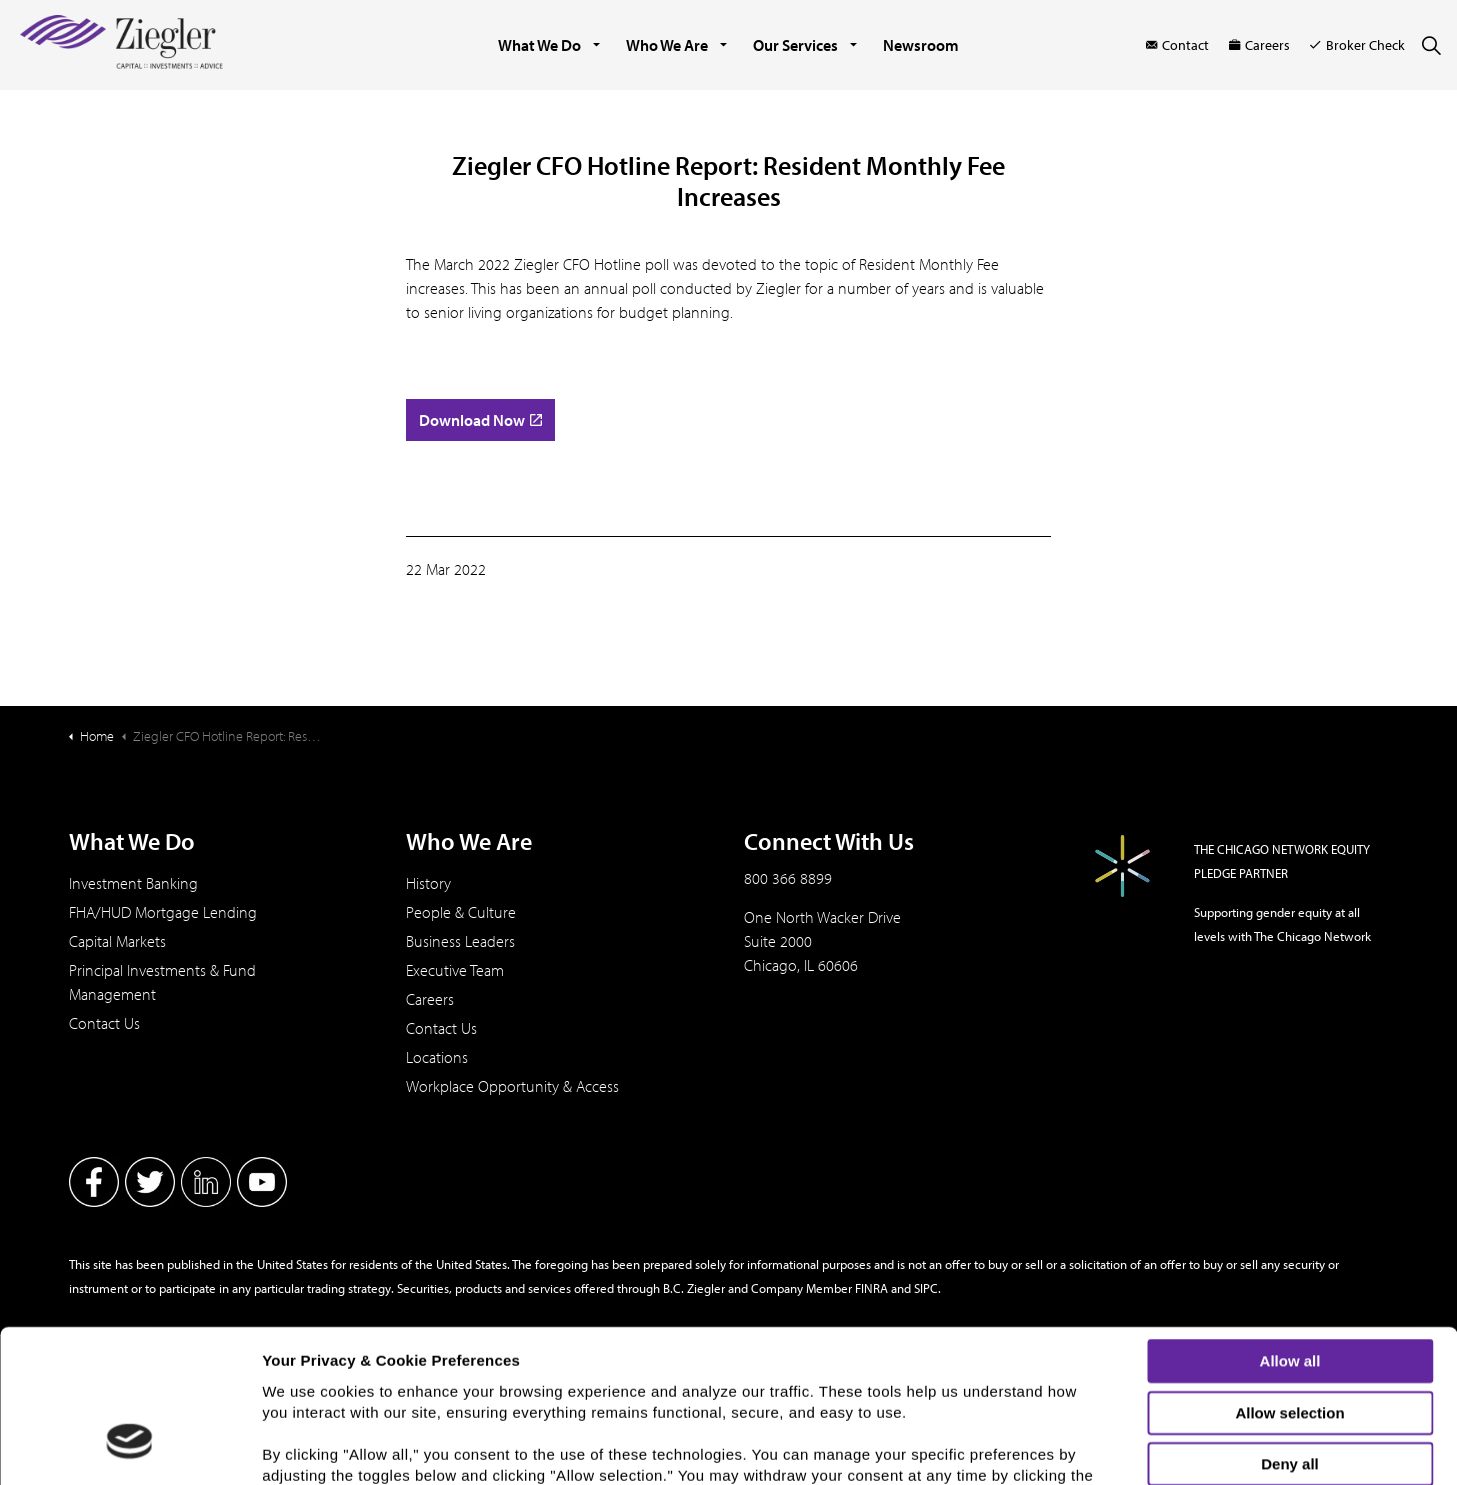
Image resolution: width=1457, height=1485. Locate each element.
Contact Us (104, 1023)
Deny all (1290, 1332)
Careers (1259, 45)
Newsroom (921, 45)
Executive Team (455, 970)
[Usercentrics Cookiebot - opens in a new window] (129, 1458)
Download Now (480, 420)
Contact (1177, 45)
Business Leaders (460, 941)
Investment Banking (133, 883)
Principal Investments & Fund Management (162, 982)
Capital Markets (117, 941)
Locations (437, 1057)
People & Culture (461, 912)
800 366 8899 (788, 878)
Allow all (1290, 1229)
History (428, 883)
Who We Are (667, 45)
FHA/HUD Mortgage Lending (163, 912)
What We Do (539, 45)
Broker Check (1357, 45)
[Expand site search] (1431, 45)
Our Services (795, 45)
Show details (1045, 1452)
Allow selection (1289, 1281)
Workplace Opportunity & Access (512, 1086)
